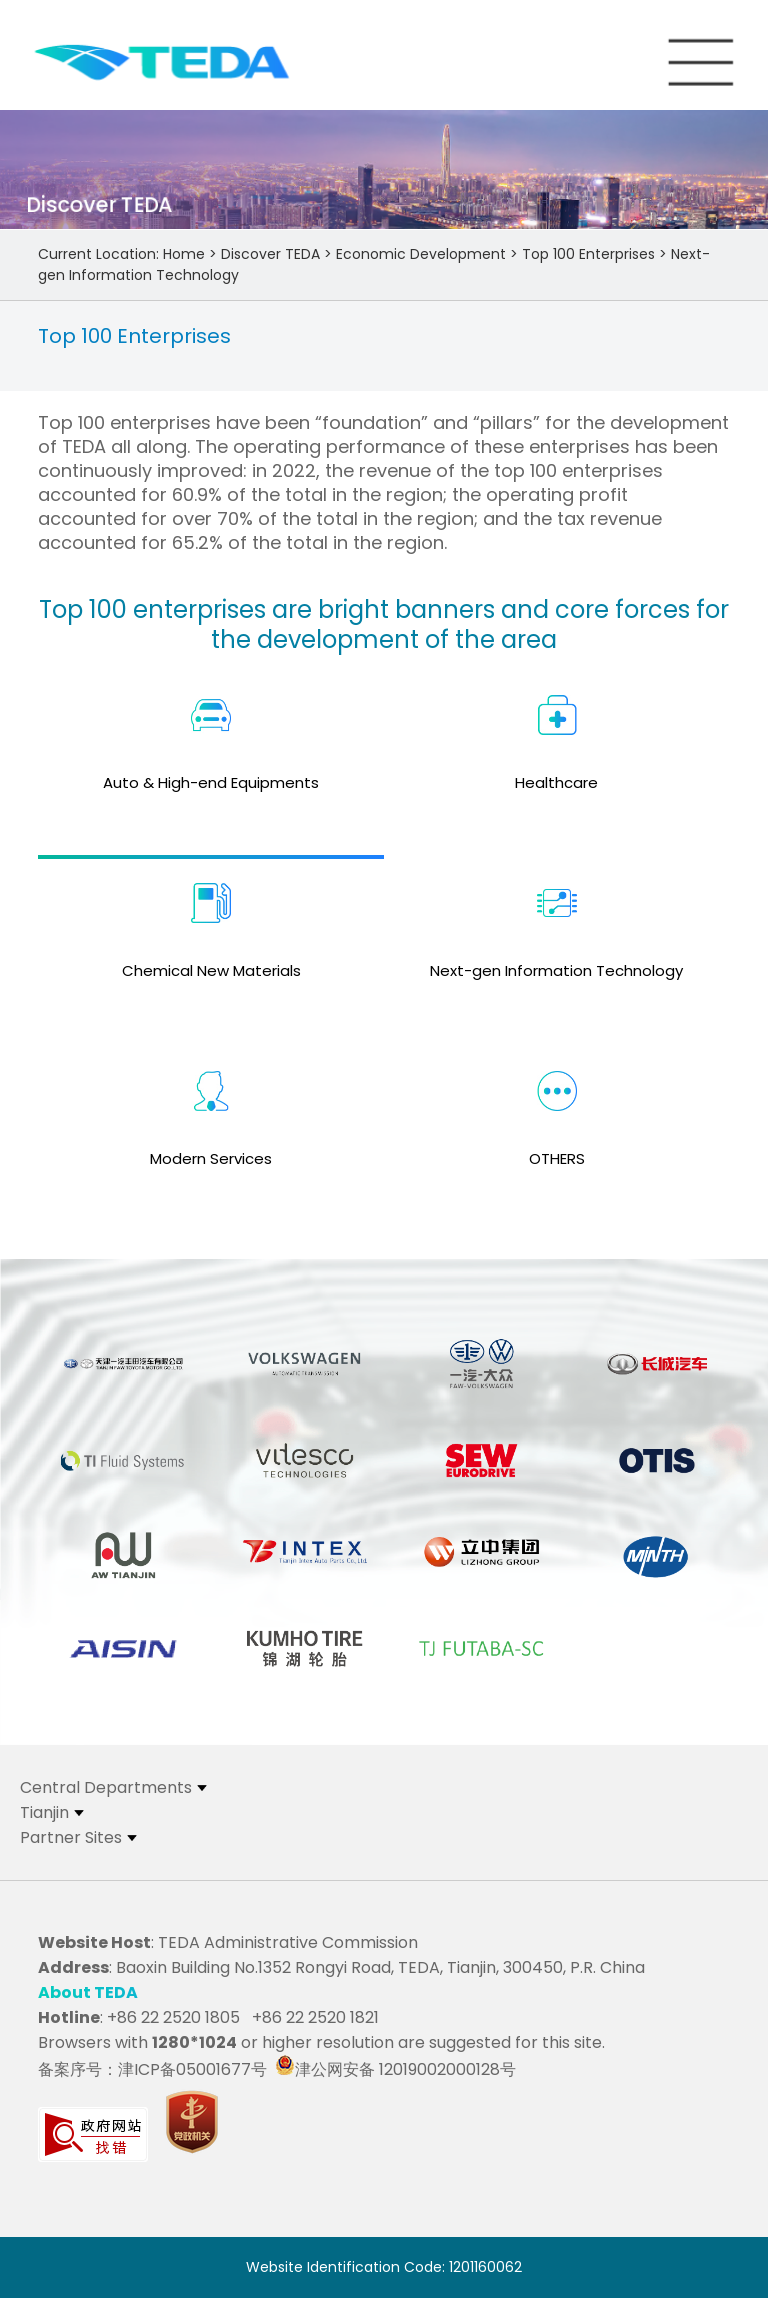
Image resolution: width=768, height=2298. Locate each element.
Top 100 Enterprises (588, 254)
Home (184, 254)
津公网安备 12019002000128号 (395, 2069)
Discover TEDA (270, 254)
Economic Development (421, 254)
